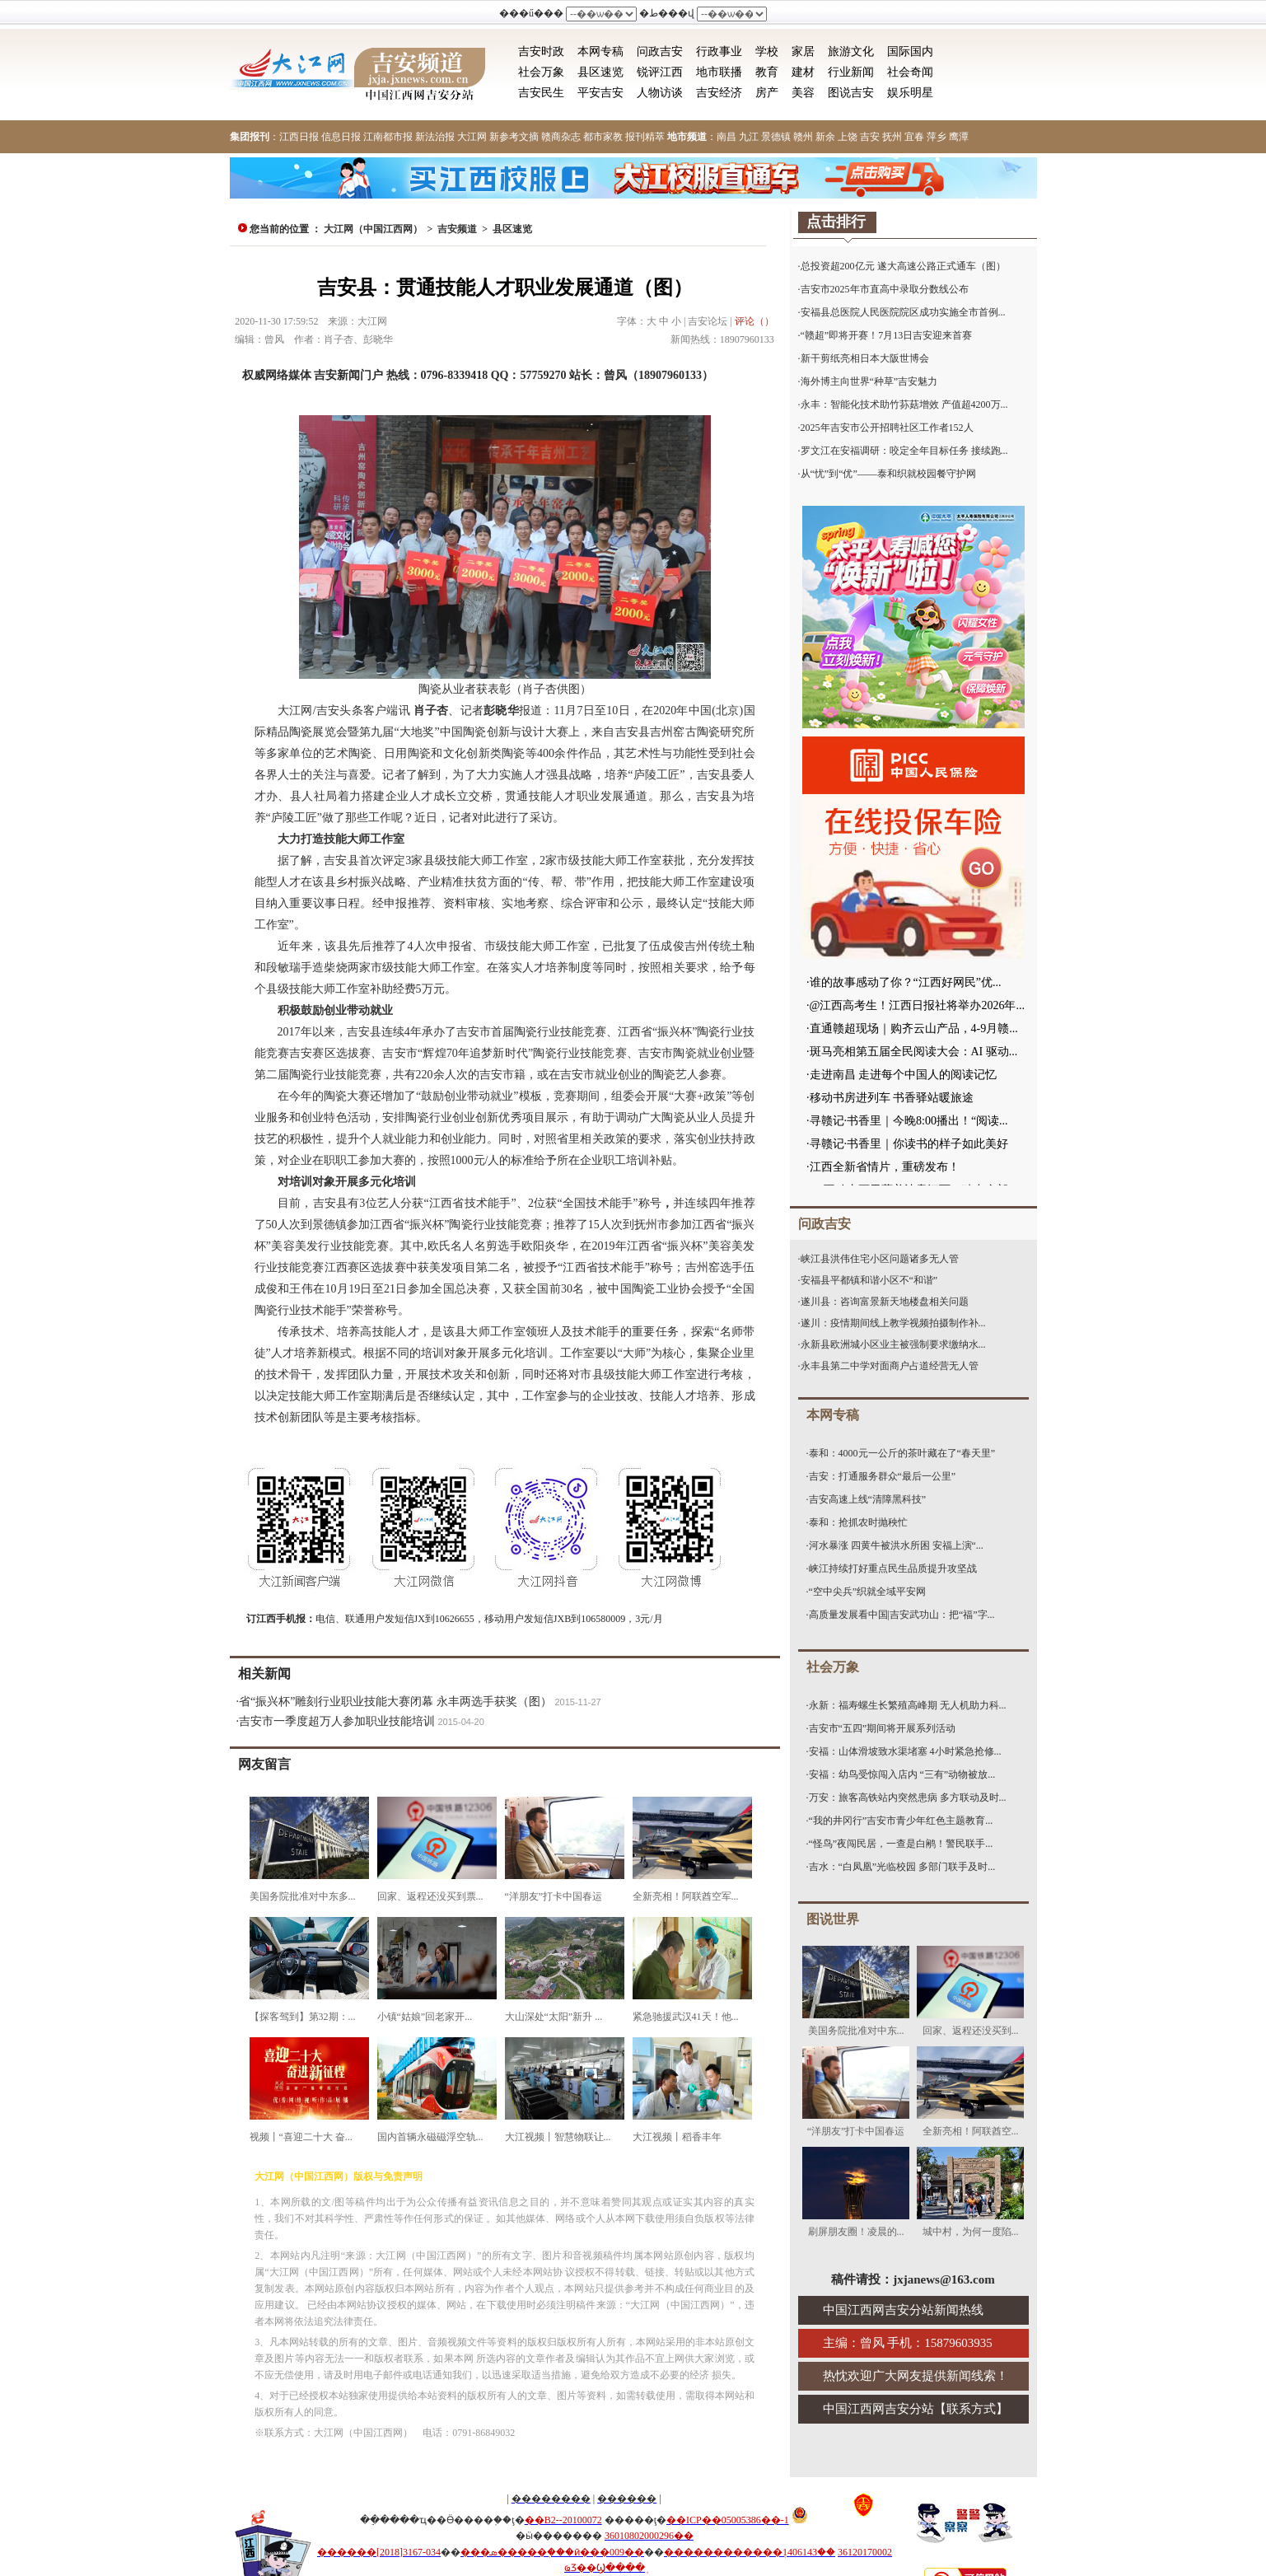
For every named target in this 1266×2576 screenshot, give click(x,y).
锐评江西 (660, 72)
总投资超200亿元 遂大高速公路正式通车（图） (903, 266)
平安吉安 (600, 92)
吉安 (870, 137)
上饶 (847, 137)
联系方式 (971, 2408)
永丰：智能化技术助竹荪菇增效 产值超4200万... (904, 404)
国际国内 (910, 51)
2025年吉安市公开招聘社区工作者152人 (887, 427)
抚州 (892, 137)
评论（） (754, 321)
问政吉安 (660, 51)
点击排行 (836, 221)
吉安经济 (719, 92)
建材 (803, 72)
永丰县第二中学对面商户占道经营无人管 (890, 1366)
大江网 (472, 137)
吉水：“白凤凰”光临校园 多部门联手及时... (902, 1866)
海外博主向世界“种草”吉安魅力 (869, 381)
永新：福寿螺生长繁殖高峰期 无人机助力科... (908, 1705)
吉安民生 (541, 92)
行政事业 (719, 51)
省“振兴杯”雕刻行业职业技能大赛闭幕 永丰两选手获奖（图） (395, 1701)
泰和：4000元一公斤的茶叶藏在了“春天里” (902, 1453)
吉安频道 (457, 229)
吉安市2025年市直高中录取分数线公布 (885, 289)
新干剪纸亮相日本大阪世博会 (865, 358)
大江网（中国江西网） (373, 229)
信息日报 (341, 137)
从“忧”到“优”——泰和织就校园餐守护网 (888, 473)
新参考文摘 (514, 137)
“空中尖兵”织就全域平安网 (868, 1591)
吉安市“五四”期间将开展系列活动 (882, 1728)
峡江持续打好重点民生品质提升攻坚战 (893, 1568)
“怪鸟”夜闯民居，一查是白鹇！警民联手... (901, 1843)
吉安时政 (541, 51)
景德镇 (776, 137)
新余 (825, 137)
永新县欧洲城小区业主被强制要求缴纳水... (893, 1344)
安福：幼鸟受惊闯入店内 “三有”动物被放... (902, 1774)
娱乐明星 (910, 92)
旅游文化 (851, 51)
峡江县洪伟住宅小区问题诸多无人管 (880, 1259)
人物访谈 (660, 92)
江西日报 (299, 137)
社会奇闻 (910, 72)
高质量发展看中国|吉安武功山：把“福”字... (902, 1614)
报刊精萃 (645, 137)
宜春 (914, 137)
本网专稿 (600, 51)
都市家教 (603, 137)
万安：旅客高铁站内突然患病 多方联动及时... (908, 1797)
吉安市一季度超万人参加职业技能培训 (337, 1721)
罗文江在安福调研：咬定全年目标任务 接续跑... (904, 450)
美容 (803, 92)
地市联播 (719, 72)
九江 (749, 137)
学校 (766, 51)
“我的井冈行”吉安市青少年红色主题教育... (901, 1820)
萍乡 (936, 137)
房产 (766, 92)
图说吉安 (851, 92)
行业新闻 (851, 72)
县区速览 (600, 72)
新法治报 (435, 137)
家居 (803, 51)
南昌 (726, 137)
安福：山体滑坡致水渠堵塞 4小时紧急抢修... (905, 1751)
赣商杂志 (561, 137)
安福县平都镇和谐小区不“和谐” (869, 1280)
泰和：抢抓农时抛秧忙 (858, 1522)
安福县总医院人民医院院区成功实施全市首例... (903, 312)
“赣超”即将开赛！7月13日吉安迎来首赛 (887, 335)
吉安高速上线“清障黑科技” (868, 1499)
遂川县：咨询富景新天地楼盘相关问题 (885, 1301)
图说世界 (832, 1919)
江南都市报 (388, 137)
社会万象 (541, 72)
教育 (766, 72)
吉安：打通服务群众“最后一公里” (882, 1476)
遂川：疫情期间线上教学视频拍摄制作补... (893, 1323)
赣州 (803, 137)
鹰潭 (959, 137)
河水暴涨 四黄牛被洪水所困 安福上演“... (896, 1545)
